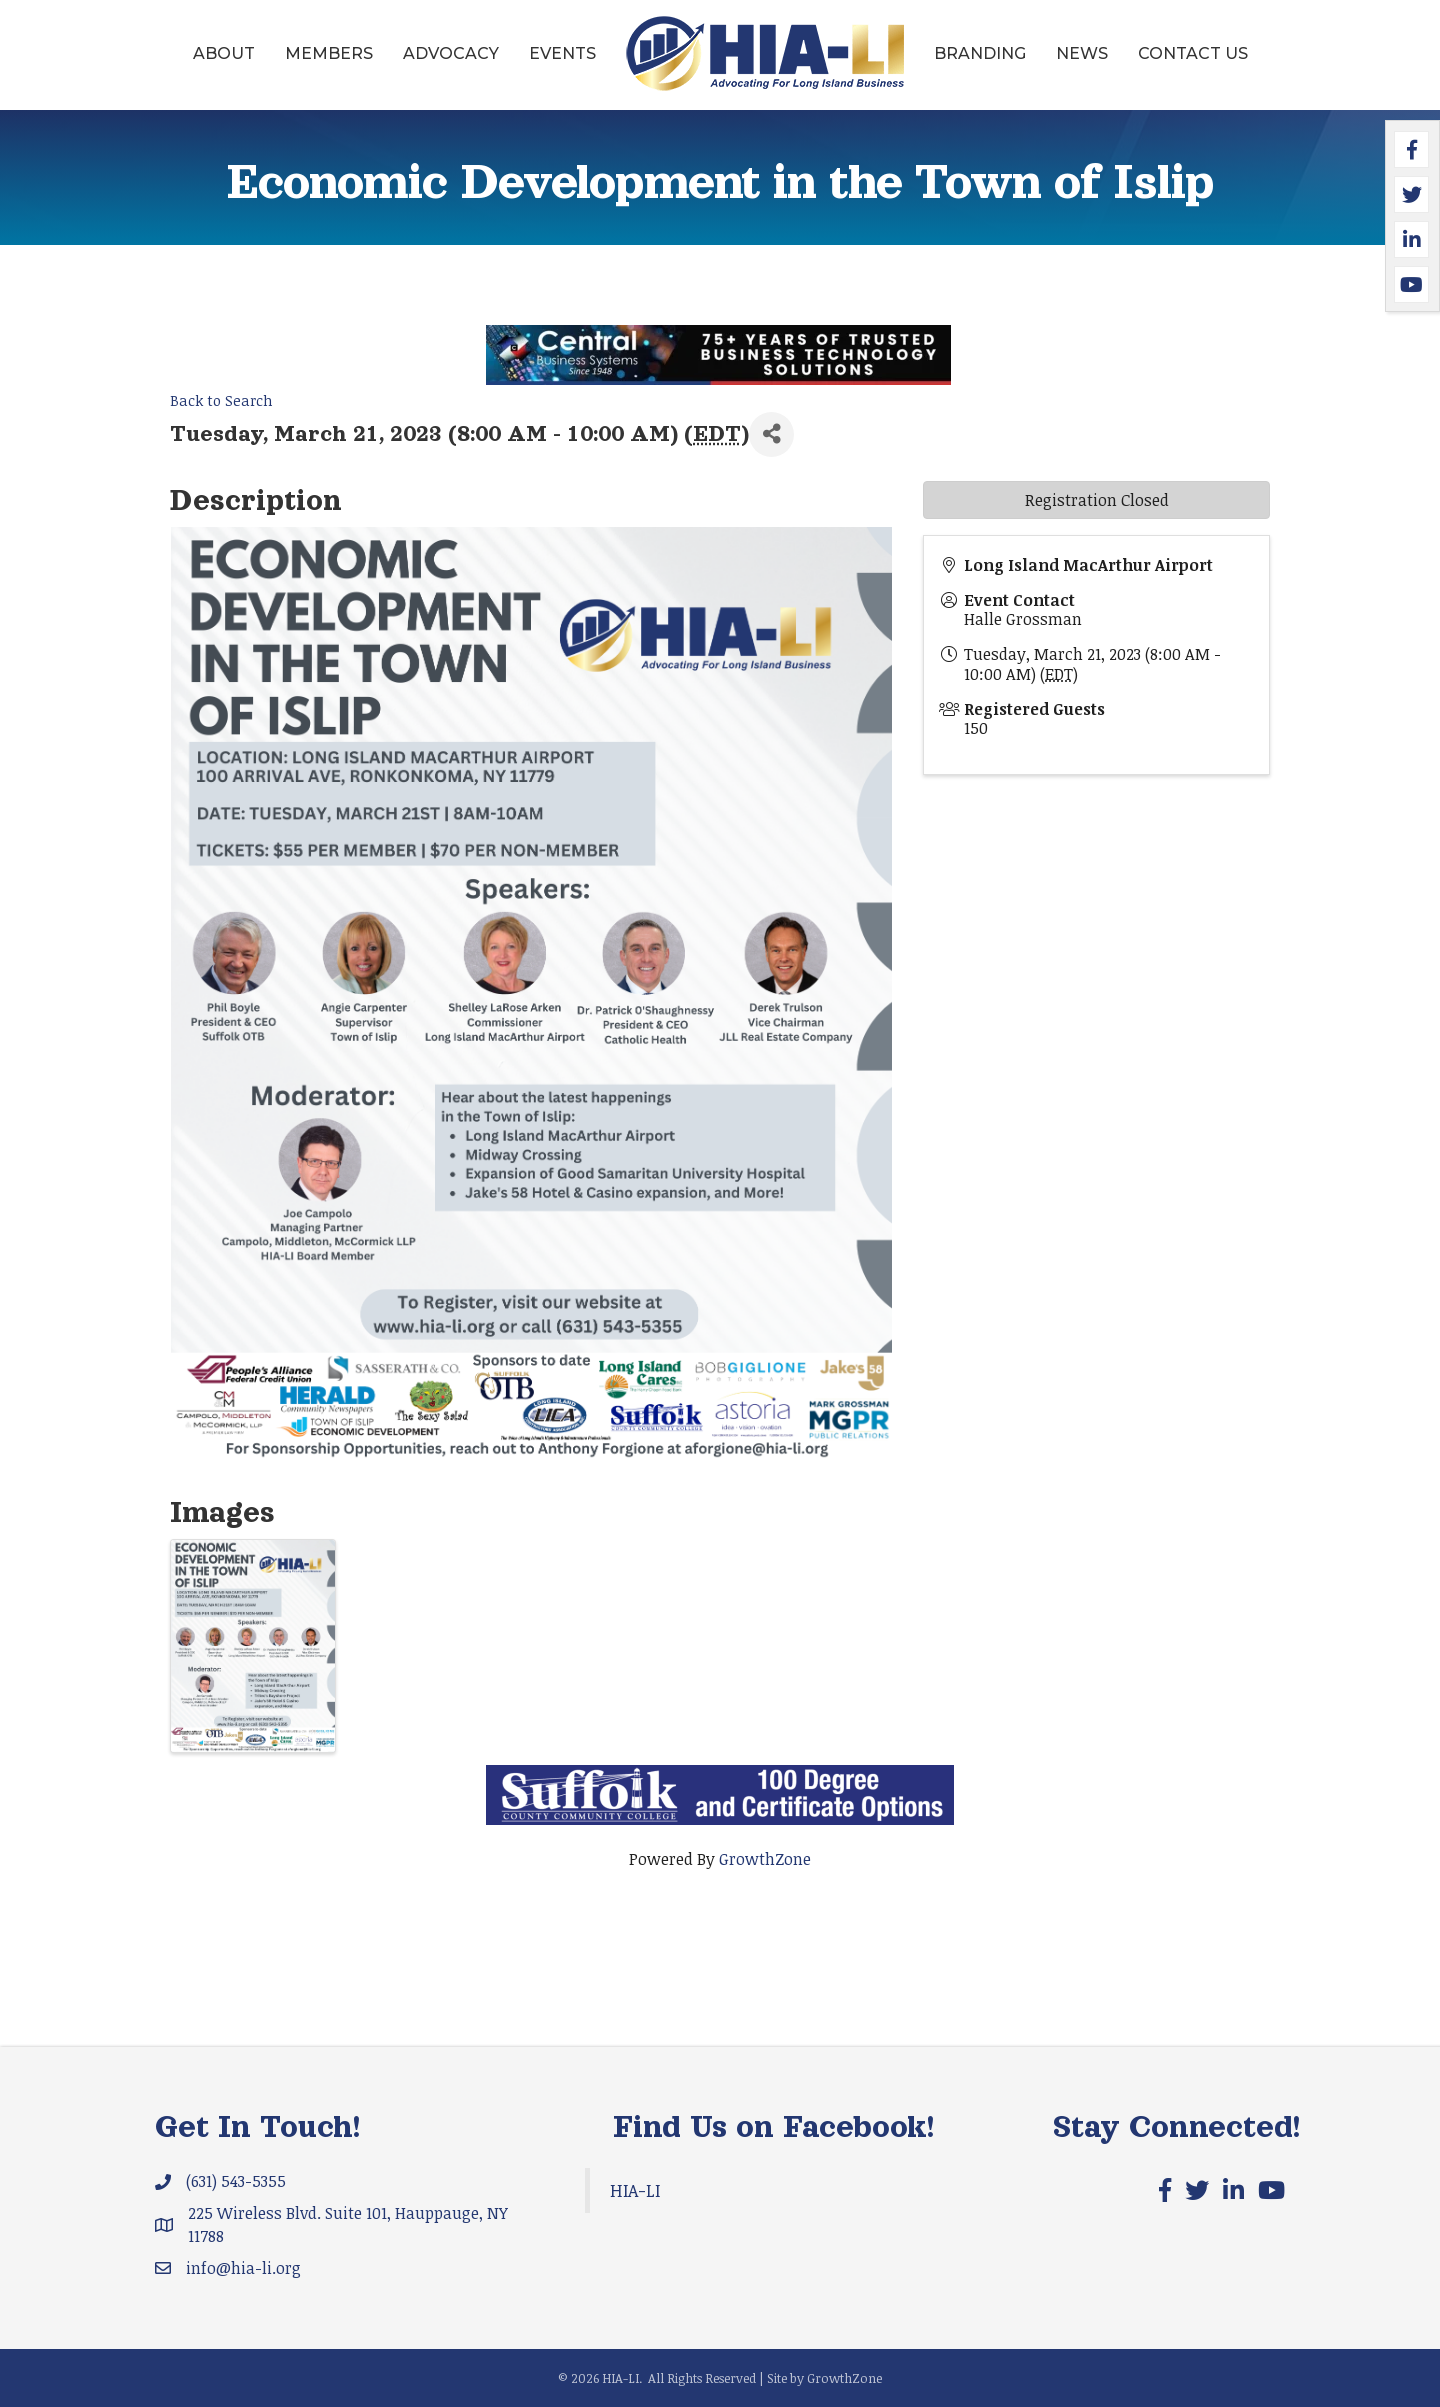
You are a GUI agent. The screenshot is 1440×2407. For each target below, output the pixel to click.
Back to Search (221, 400)
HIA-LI (635, 2190)
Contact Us (1193, 53)
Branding (980, 53)
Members (329, 53)
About (224, 53)
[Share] (771, 434)
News (1082, 53)
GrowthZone (765, 1859)
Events (562, 53)
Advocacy (451, 53)
